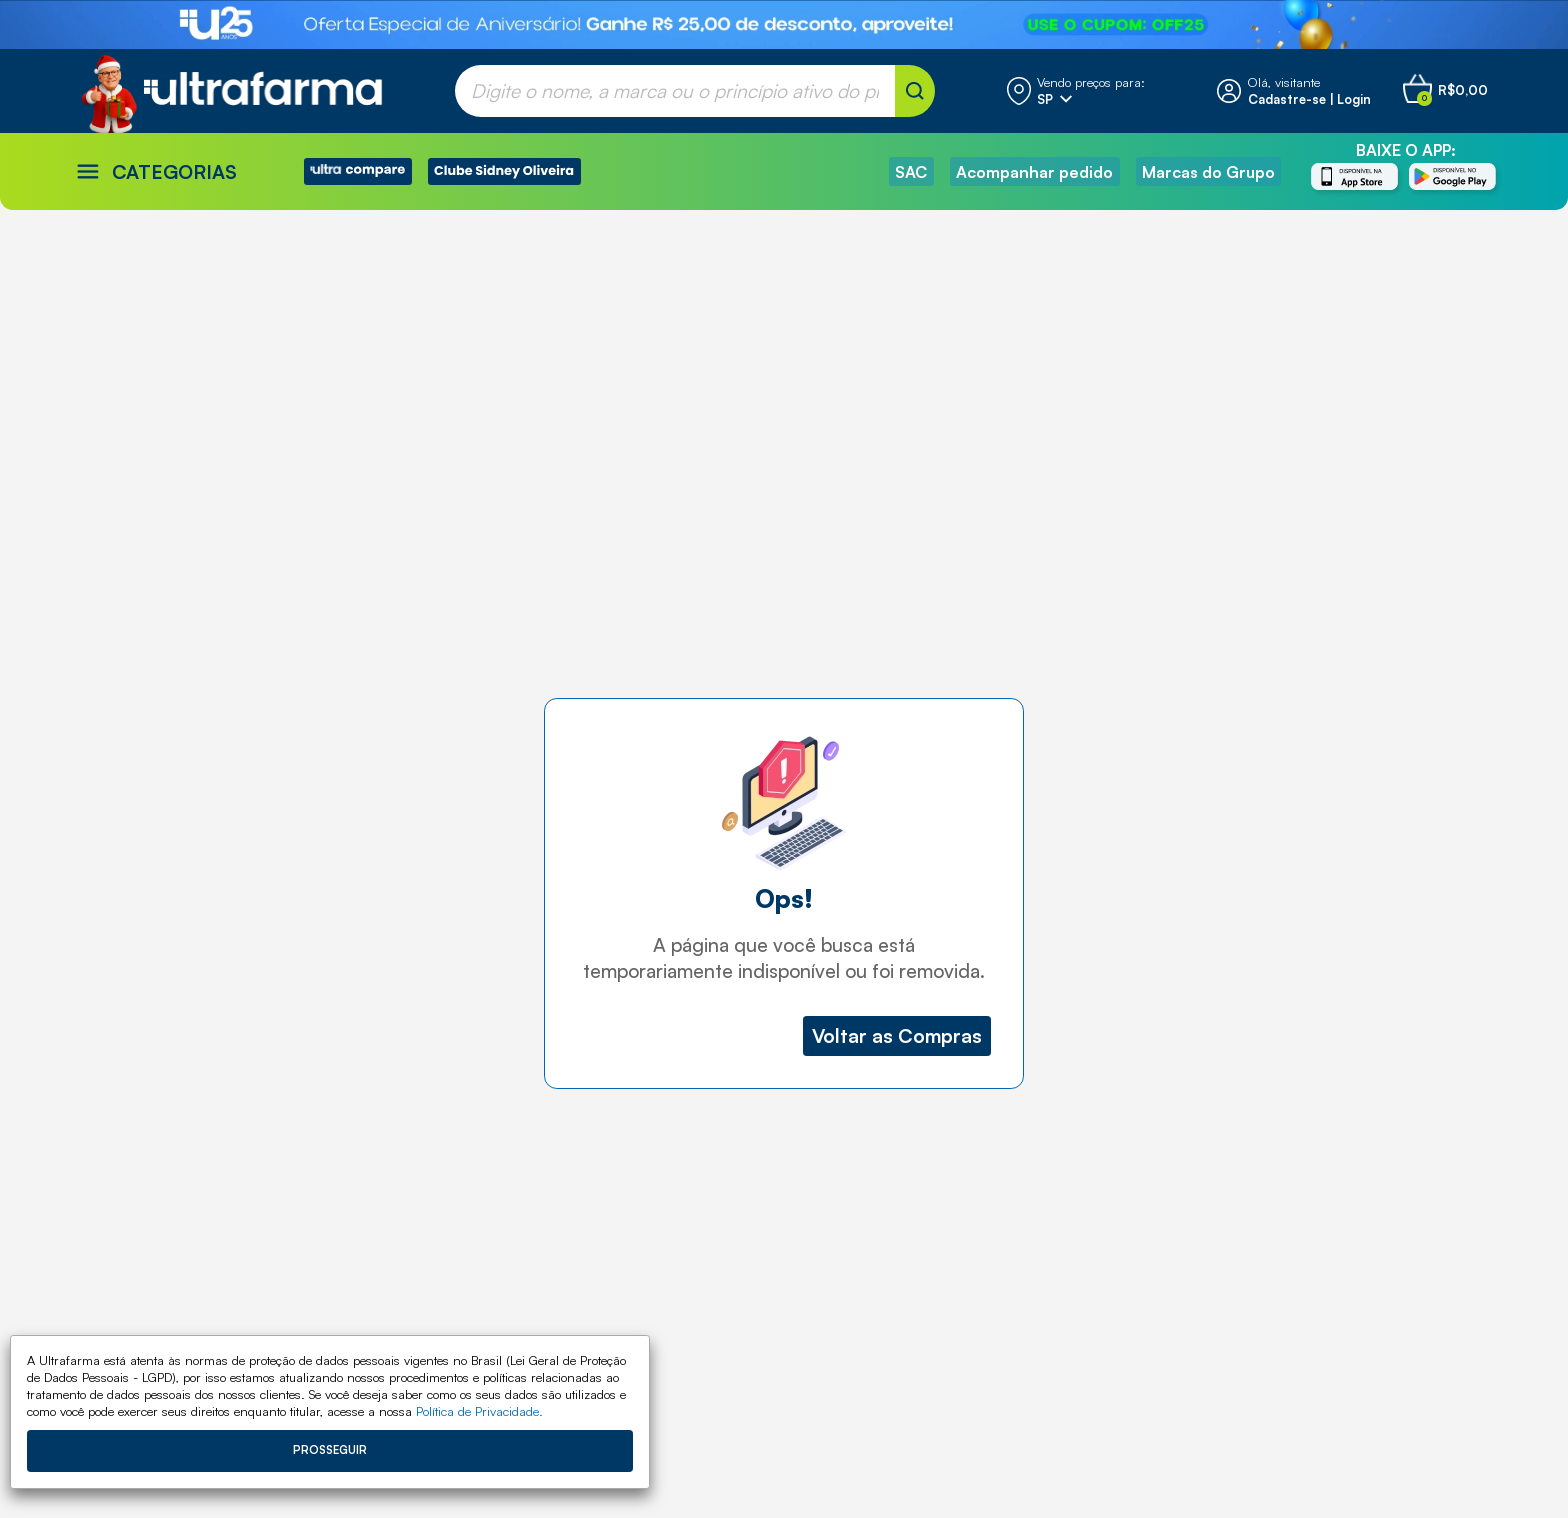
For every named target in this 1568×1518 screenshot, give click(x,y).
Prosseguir (330, 1450)
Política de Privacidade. (479, 1411)
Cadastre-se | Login (1309, 99)
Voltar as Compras (897, 1036)
